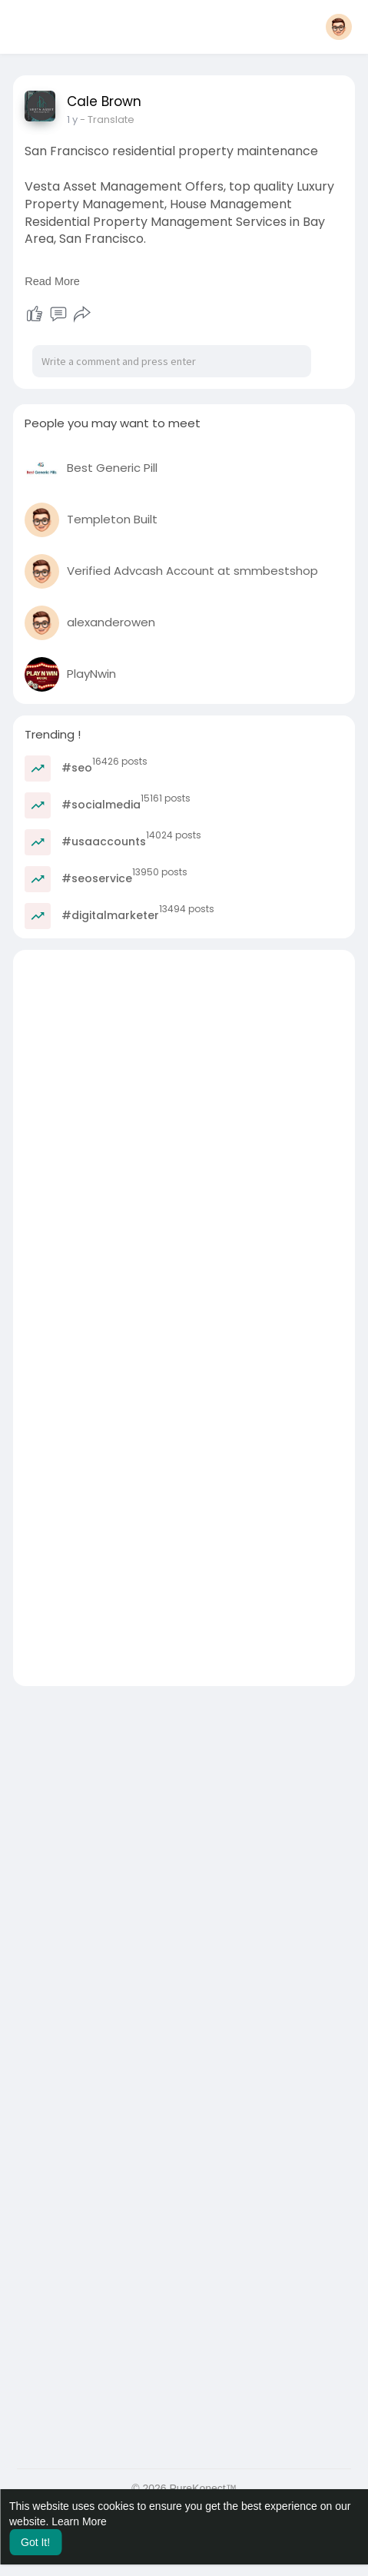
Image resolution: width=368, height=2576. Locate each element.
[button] (339, 27)
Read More (52, 281)
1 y (72, 119)
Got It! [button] (35, 2542)
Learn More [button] (79, 2521)
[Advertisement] (184, 1134)
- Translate (107, 119)
